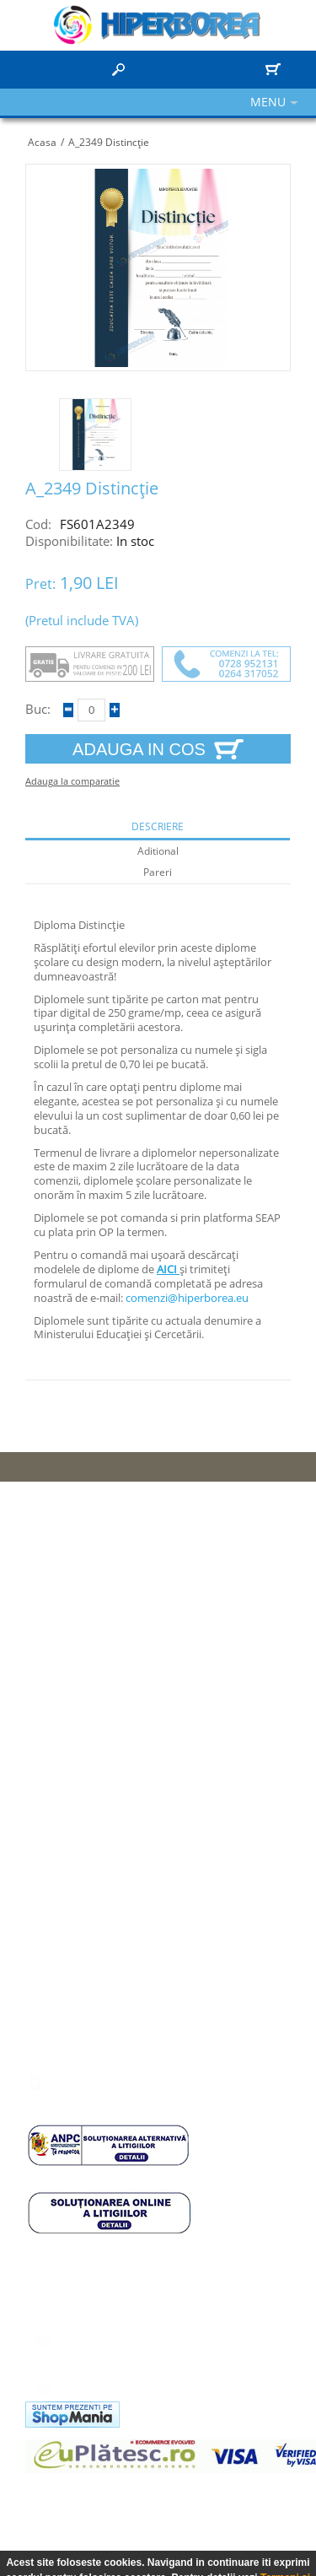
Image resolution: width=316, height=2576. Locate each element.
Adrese (52, 1924)
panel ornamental (139, 2486)
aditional (158, 851)
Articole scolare (74, 1702)
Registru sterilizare (82, 1797)
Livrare (52, 1632)
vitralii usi (228, 2502)
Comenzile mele (76, 1948)
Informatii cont (71, 1901)
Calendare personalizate (98, 1726)
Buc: (38, 709)
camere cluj (54, 2486)
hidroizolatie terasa (243, 2486)
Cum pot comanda (82, 1608)
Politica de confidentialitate (104, 1679)
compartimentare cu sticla (127, 2502)
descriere (157, 827)
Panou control (70, 1877)
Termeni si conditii (80, 1655)
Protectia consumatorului (98, 1584)
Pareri (157, 872)
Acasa (42, 142)
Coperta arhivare (77, 1773)
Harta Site (60, 1561)
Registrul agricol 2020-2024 (106, 1750)
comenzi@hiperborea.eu (187, 1297)
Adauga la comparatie (72, 781)
